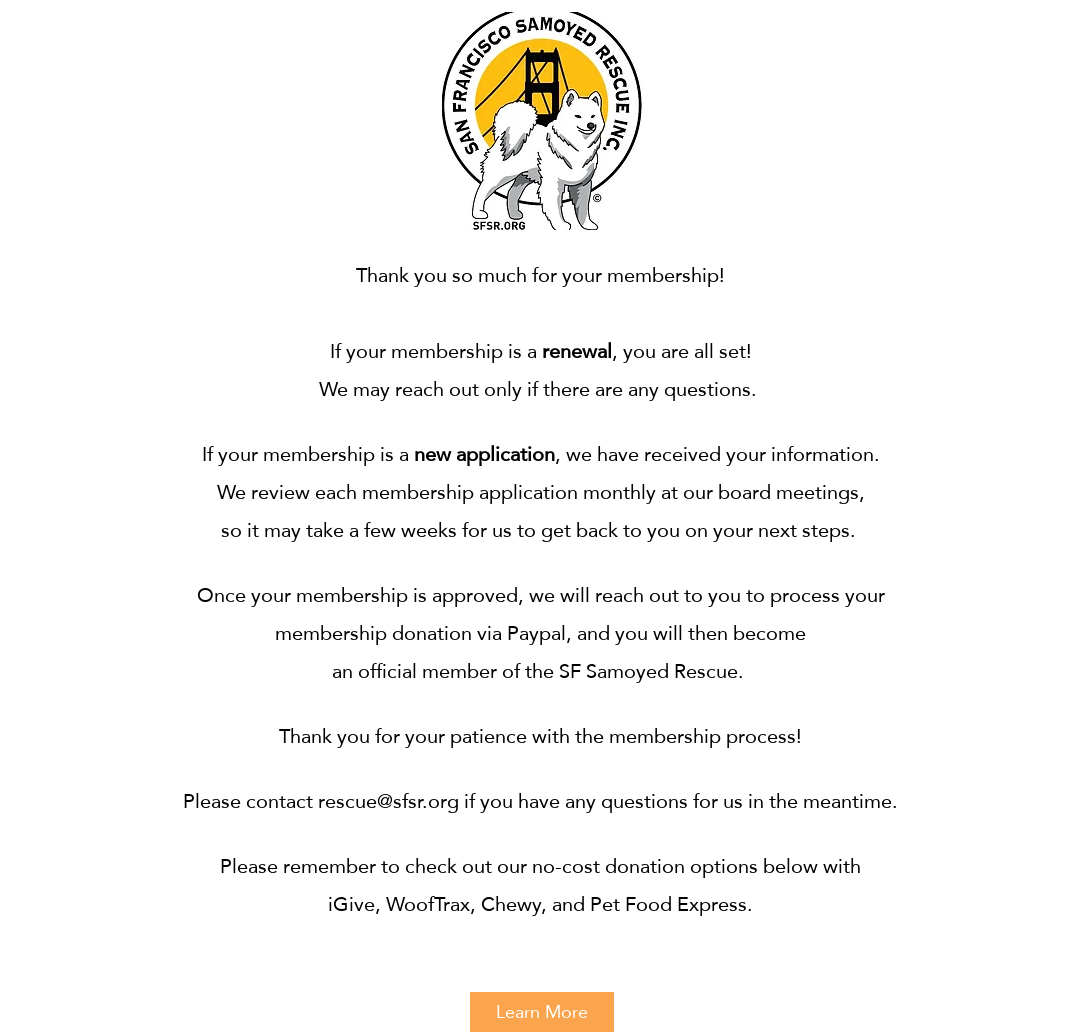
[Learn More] (542, 1012)
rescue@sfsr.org (388, 801)
